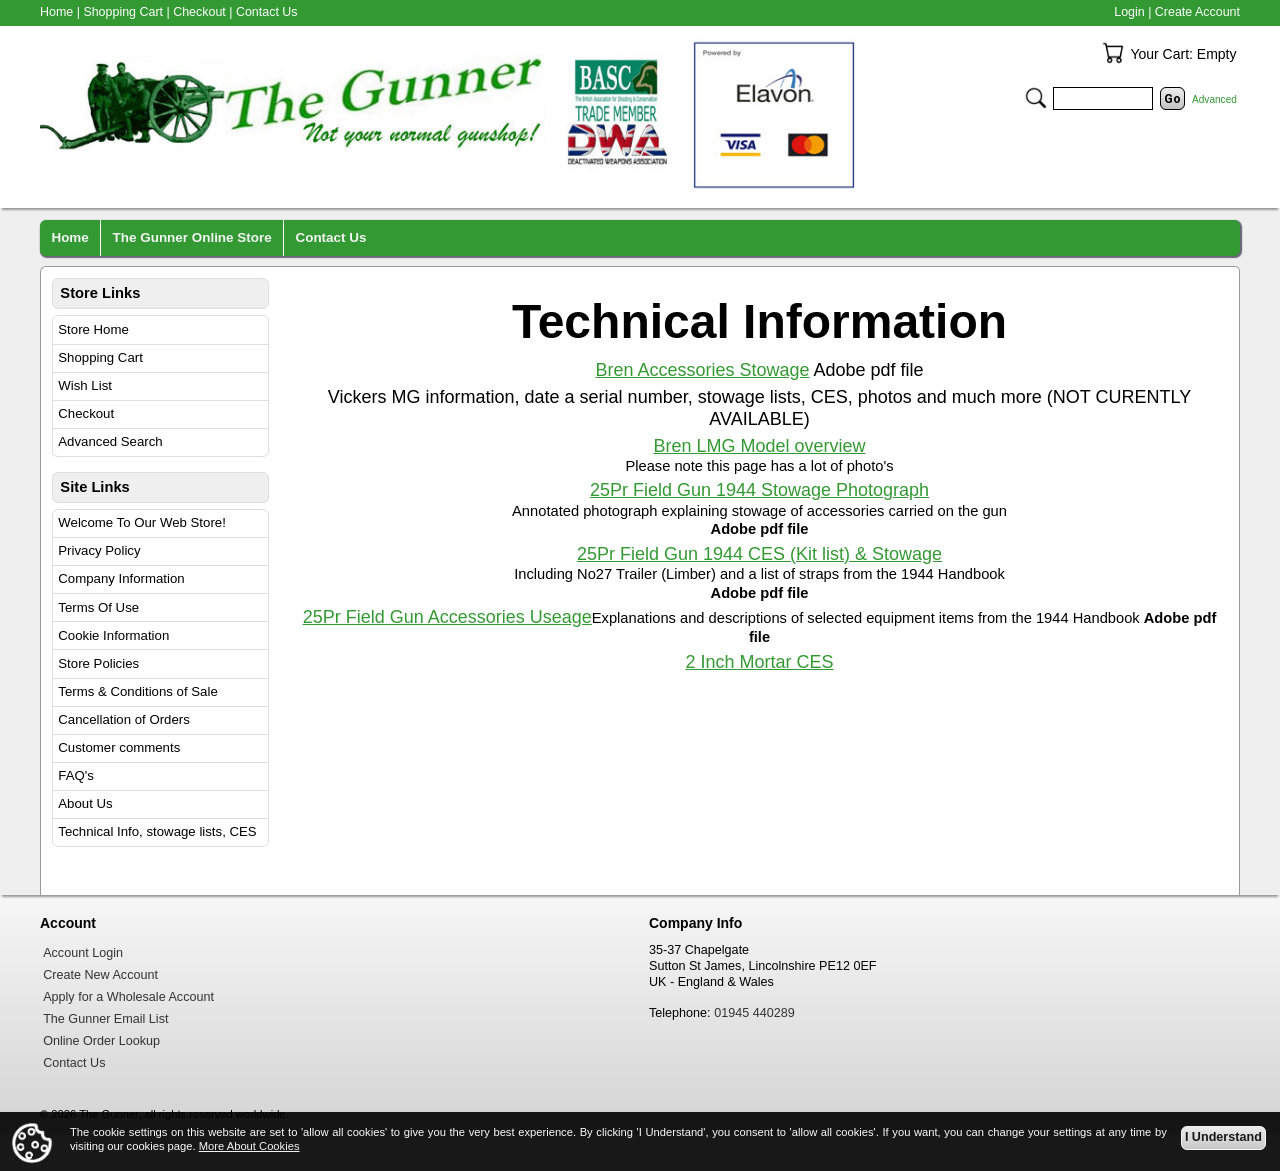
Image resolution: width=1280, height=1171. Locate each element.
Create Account (1197, 12)
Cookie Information (113, 635)
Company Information (121, 578)
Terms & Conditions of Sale (137, 691)
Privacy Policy (99, 550)
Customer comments (119, 747)
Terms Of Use (98, 607)
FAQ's (76, 775)
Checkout (86, 413)
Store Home (93, 329)
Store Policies (98, 663)
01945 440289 (754, 1013)
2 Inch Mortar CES (759, 662)
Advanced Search (110, 441)
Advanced (1214, 99)
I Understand (1223, 1137)
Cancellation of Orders (124, 719)
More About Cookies (249, 1146)
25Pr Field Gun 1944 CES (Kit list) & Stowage (759, 554)
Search (1036, 98)
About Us (85, 803)
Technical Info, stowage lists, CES (157, 831)
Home (56, 12)
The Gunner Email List (105, 1019)
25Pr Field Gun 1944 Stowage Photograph (759, 490)
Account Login (83, 953)
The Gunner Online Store (192, 237)
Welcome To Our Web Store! (142, 522)
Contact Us (267, 12)
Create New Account (100, 975)
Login (1129, 12)
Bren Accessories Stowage (702, 370)
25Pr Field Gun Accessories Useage (447, 617)
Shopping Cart (100, 357)
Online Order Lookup (101, 1041)
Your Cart (1113, 53)
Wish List (85, 385)
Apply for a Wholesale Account (128, 997)
